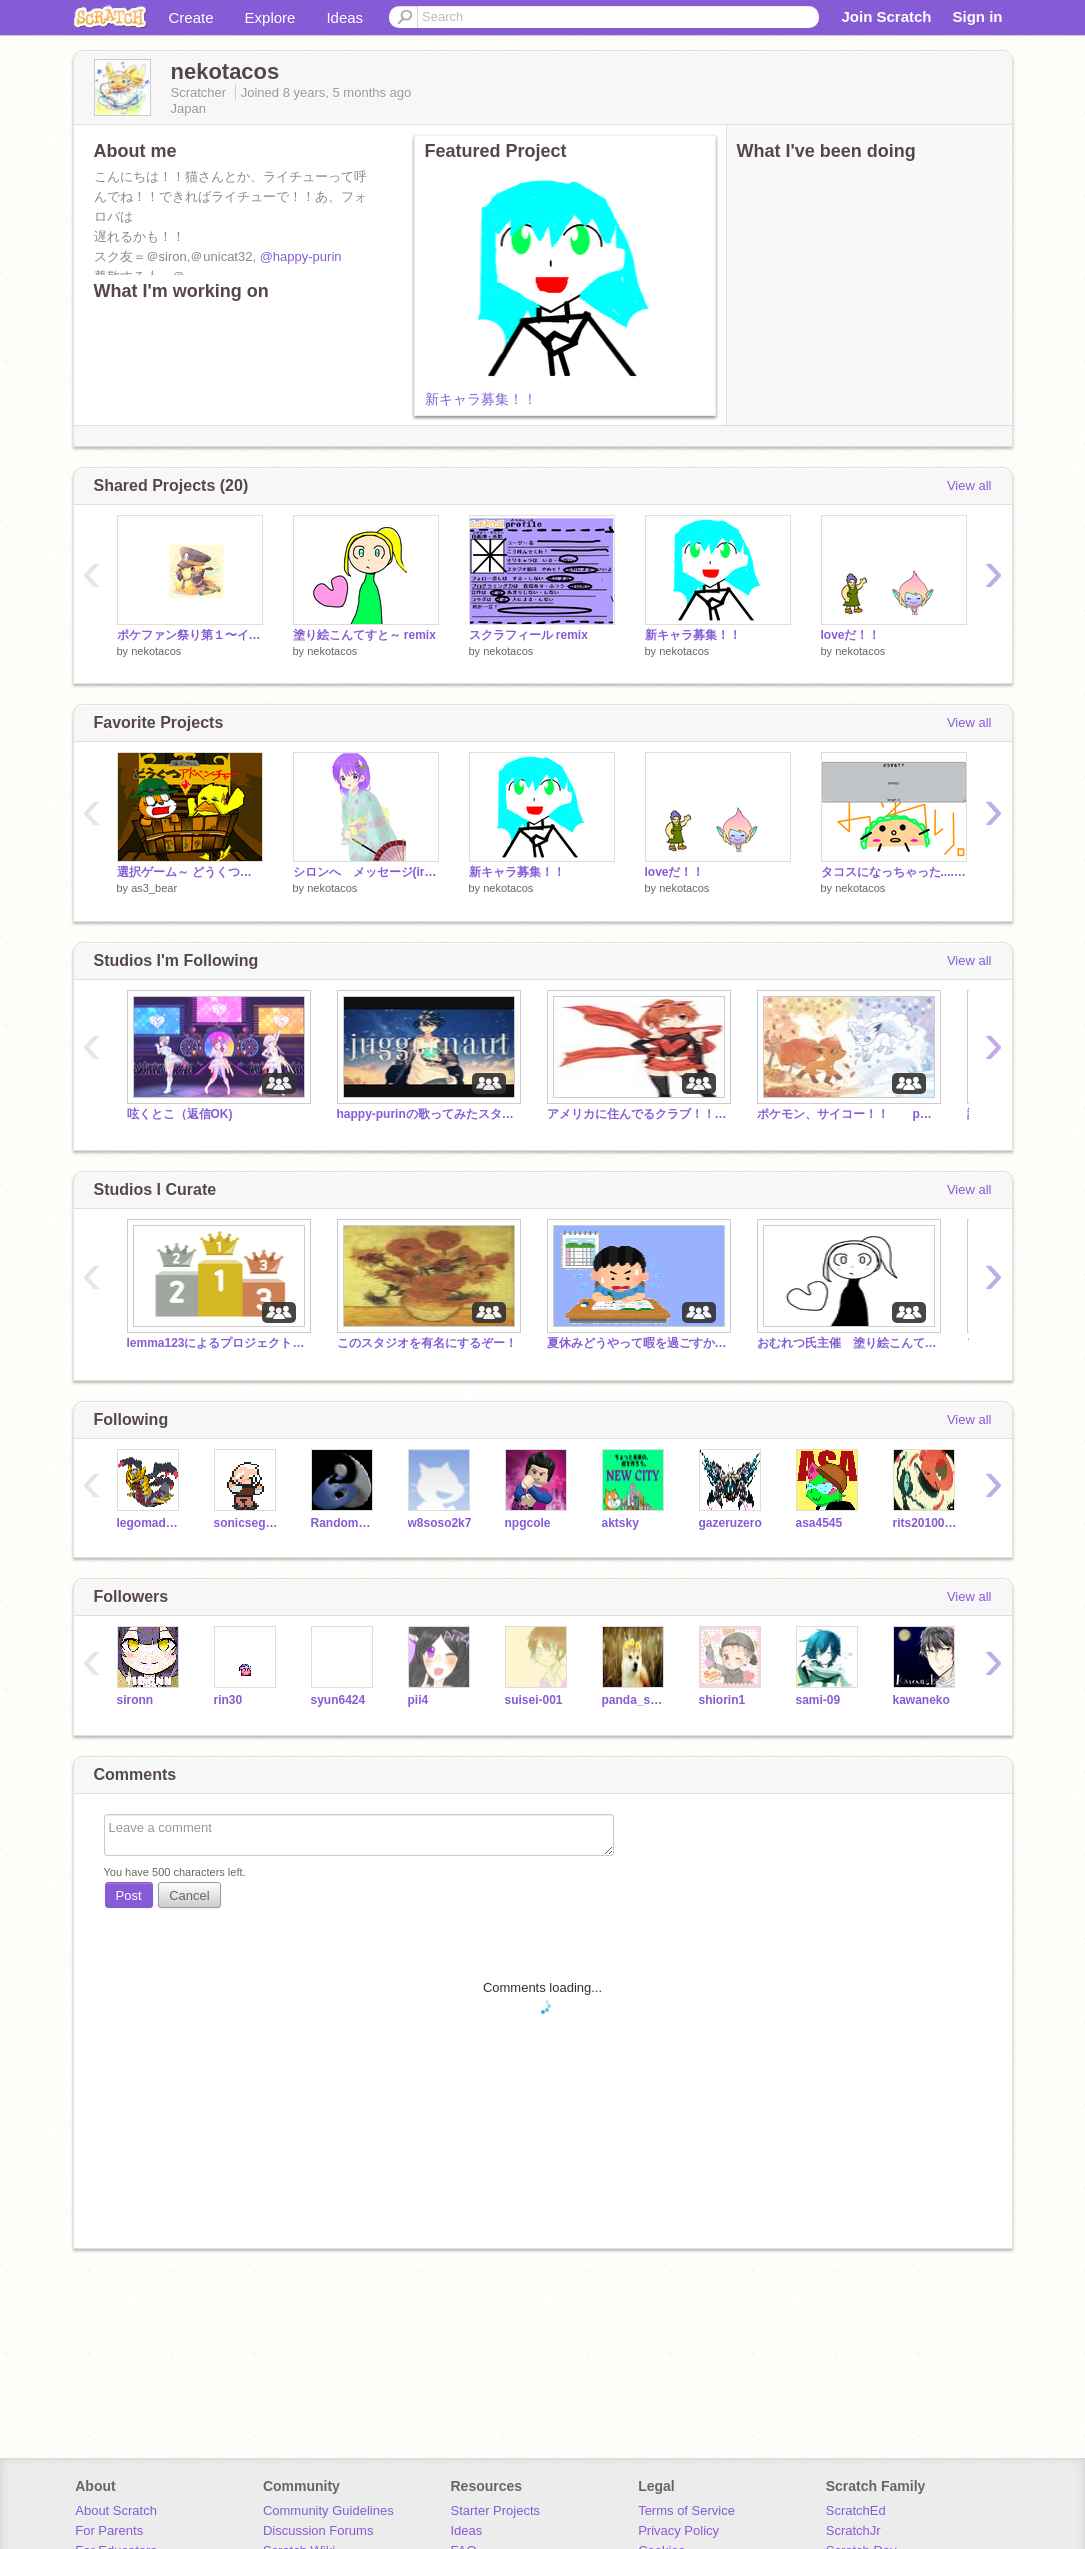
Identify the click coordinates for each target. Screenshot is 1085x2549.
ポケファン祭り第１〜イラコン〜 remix (190, 635)
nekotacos (156, 651)
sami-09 (818, 1700)
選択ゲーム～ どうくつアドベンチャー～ (190, 872)
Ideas (344, 17)
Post (129, 1895)
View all (969, 485)
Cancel (189, 1895)
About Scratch (116, 2510)
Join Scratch (886, 16)
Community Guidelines (328, 2510)
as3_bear (154, 888)
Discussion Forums (318, 2530)
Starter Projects (496, 2510)
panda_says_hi (635, 1700)
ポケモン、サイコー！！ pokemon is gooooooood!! (847, 1114)
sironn (135, 1700)
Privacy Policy (678, 2530)
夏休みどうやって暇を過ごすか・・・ (637, 1343)
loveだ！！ (851, 635)
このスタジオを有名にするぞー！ (427, 1343)
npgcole (528, 1523)
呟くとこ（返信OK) (180, 1114)
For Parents (109, 2530)
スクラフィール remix (528, 635)
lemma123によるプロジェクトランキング (217, 1343)
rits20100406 (926, 1523)
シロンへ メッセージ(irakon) (366, 872)
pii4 (418, 1700)
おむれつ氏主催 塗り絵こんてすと (847, 1343)
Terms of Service (686, 2510)
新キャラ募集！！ (481, 399)
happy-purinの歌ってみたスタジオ (427, 1114)
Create (191, 17)
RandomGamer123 (344, 1523)
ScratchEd (856, 2510)
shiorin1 (722, 1700)
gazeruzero (730, 1523)
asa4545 (819, 1523)
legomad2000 (150, 1523)
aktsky (620, 1523)
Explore (270, 17)
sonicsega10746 (247, 1523)
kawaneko (921, 1700)
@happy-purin (301, 256)
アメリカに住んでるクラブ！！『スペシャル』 (637, 1114)
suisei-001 (534, 1700)
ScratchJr (853, 2530)
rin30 (228, 1700)
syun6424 (338, 1700)
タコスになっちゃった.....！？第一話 (894, 872)
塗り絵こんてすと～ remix (364, 635)
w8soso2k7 (440, 1523)
